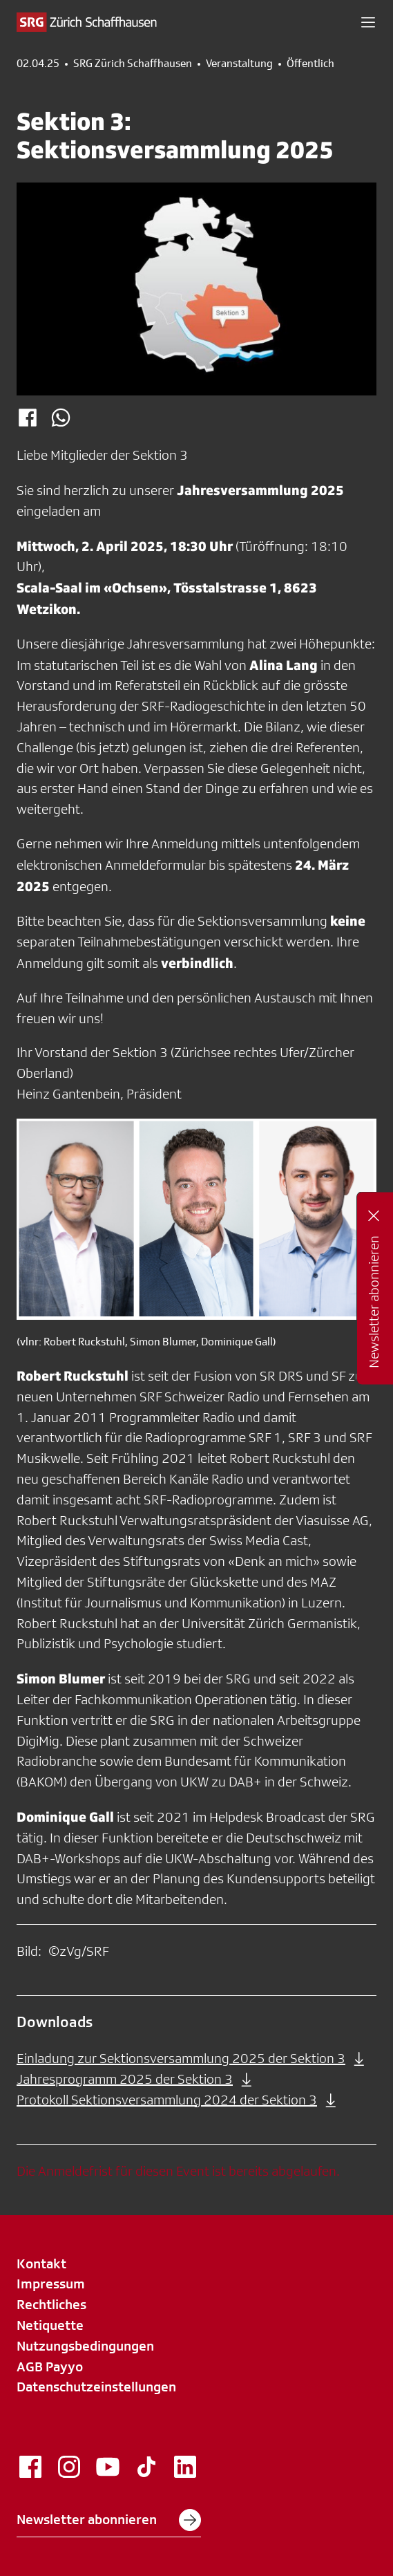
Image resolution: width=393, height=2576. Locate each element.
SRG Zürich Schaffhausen (132, 63)
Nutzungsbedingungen (85, 2345)
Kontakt (41, 2263)
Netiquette (50, 2325)
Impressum (51, 2283)
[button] (368, 22)
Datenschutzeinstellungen (96, 2386)
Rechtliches (51, 2304)
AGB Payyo (50, 2366)
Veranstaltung (239, 63)
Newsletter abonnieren (109, 2520)
